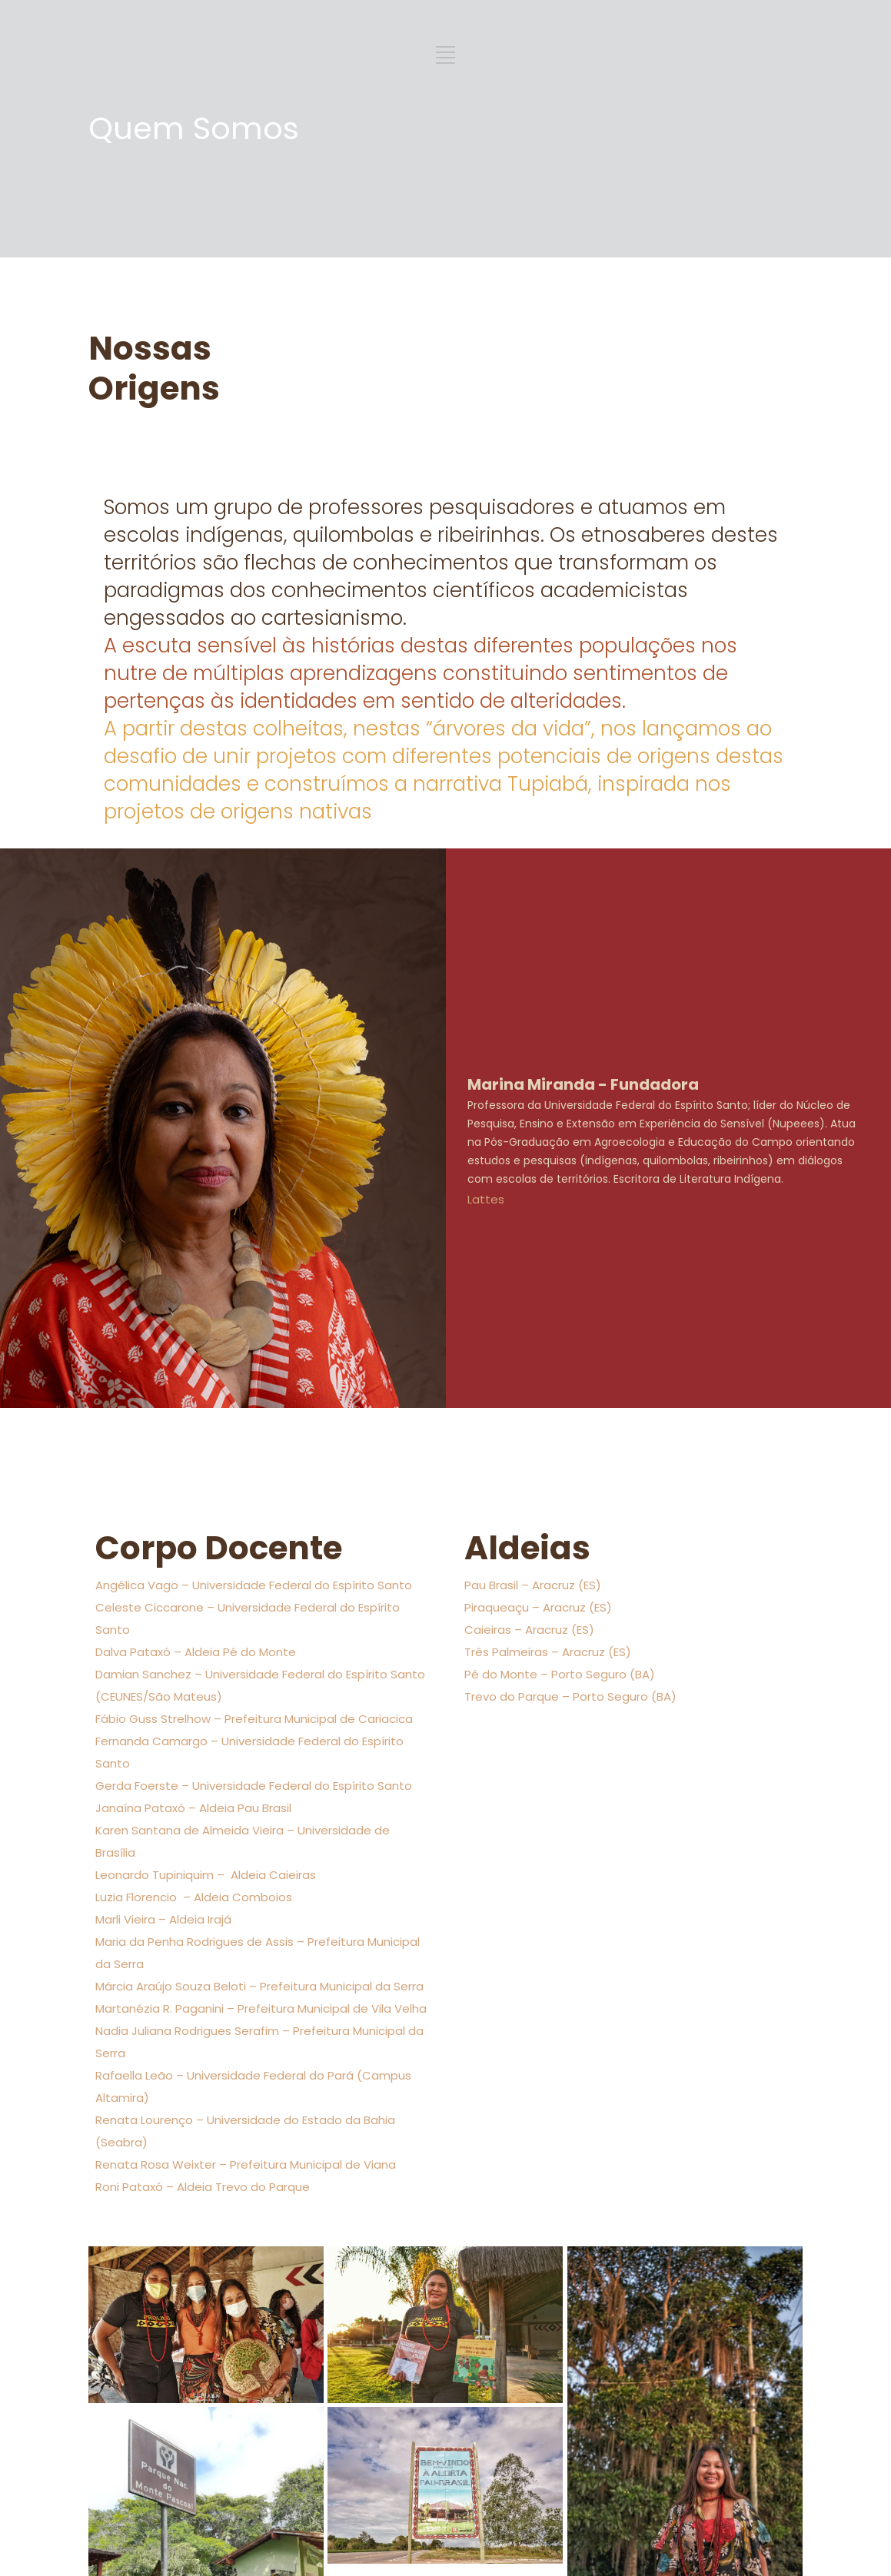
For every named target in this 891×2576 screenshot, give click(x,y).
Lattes (485, 1199)
